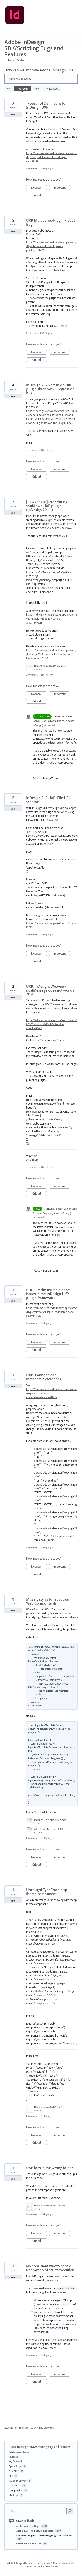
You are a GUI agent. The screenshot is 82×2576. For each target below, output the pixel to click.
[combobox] (38, 2510)
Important (61, 188)
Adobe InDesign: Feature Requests (35, 2530)
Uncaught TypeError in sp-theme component (47, 1891)
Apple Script (15, 2466)
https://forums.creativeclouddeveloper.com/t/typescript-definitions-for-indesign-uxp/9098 (51, 157)
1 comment (31, 333)
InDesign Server (17, 2480)
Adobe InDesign (14, 2563)
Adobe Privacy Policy (48, 2566)
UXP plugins (47, 168)
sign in (37, 2427)
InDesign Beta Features (29, 2543)
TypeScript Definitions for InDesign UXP (46, 105)
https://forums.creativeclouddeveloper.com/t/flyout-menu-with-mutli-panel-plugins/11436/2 (51, 246)
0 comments (32, 168)
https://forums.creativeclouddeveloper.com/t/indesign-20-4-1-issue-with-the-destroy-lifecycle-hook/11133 (51, 654)
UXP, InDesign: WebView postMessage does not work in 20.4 (50, 990)
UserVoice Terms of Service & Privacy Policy (45, 2563)
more (64, 325)
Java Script (14, 2485)
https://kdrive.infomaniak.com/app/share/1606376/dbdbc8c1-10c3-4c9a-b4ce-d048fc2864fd (51, 1024)
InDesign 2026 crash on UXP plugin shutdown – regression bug (50, 388)
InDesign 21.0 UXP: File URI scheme (48, 799)
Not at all (39, 188)
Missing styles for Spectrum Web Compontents (48, 1601)
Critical (39, 195)
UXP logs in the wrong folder (49, 2167)
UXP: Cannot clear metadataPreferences (43, 1376)
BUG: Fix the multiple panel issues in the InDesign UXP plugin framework (48, 1293)
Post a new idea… (19, 2451)
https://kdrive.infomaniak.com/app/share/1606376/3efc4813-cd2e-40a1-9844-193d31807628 (51, 618)
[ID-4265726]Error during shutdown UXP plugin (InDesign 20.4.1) (46, 505)
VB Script (14, 2495)
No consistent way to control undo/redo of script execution (50, 2267)
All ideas (13, 2456)
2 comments (32, 450)
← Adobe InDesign (14, 60)
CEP (11, 2476)
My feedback (52, 88)
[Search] (69, 2511)
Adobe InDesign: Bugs (28, 2526)
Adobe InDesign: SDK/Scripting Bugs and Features (44, 2535)
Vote (13, 114)
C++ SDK (14, 2471)
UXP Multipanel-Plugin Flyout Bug (50, 222)
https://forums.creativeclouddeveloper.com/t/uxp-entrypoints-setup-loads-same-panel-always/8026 (51, 1311)
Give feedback (25, 2521)
